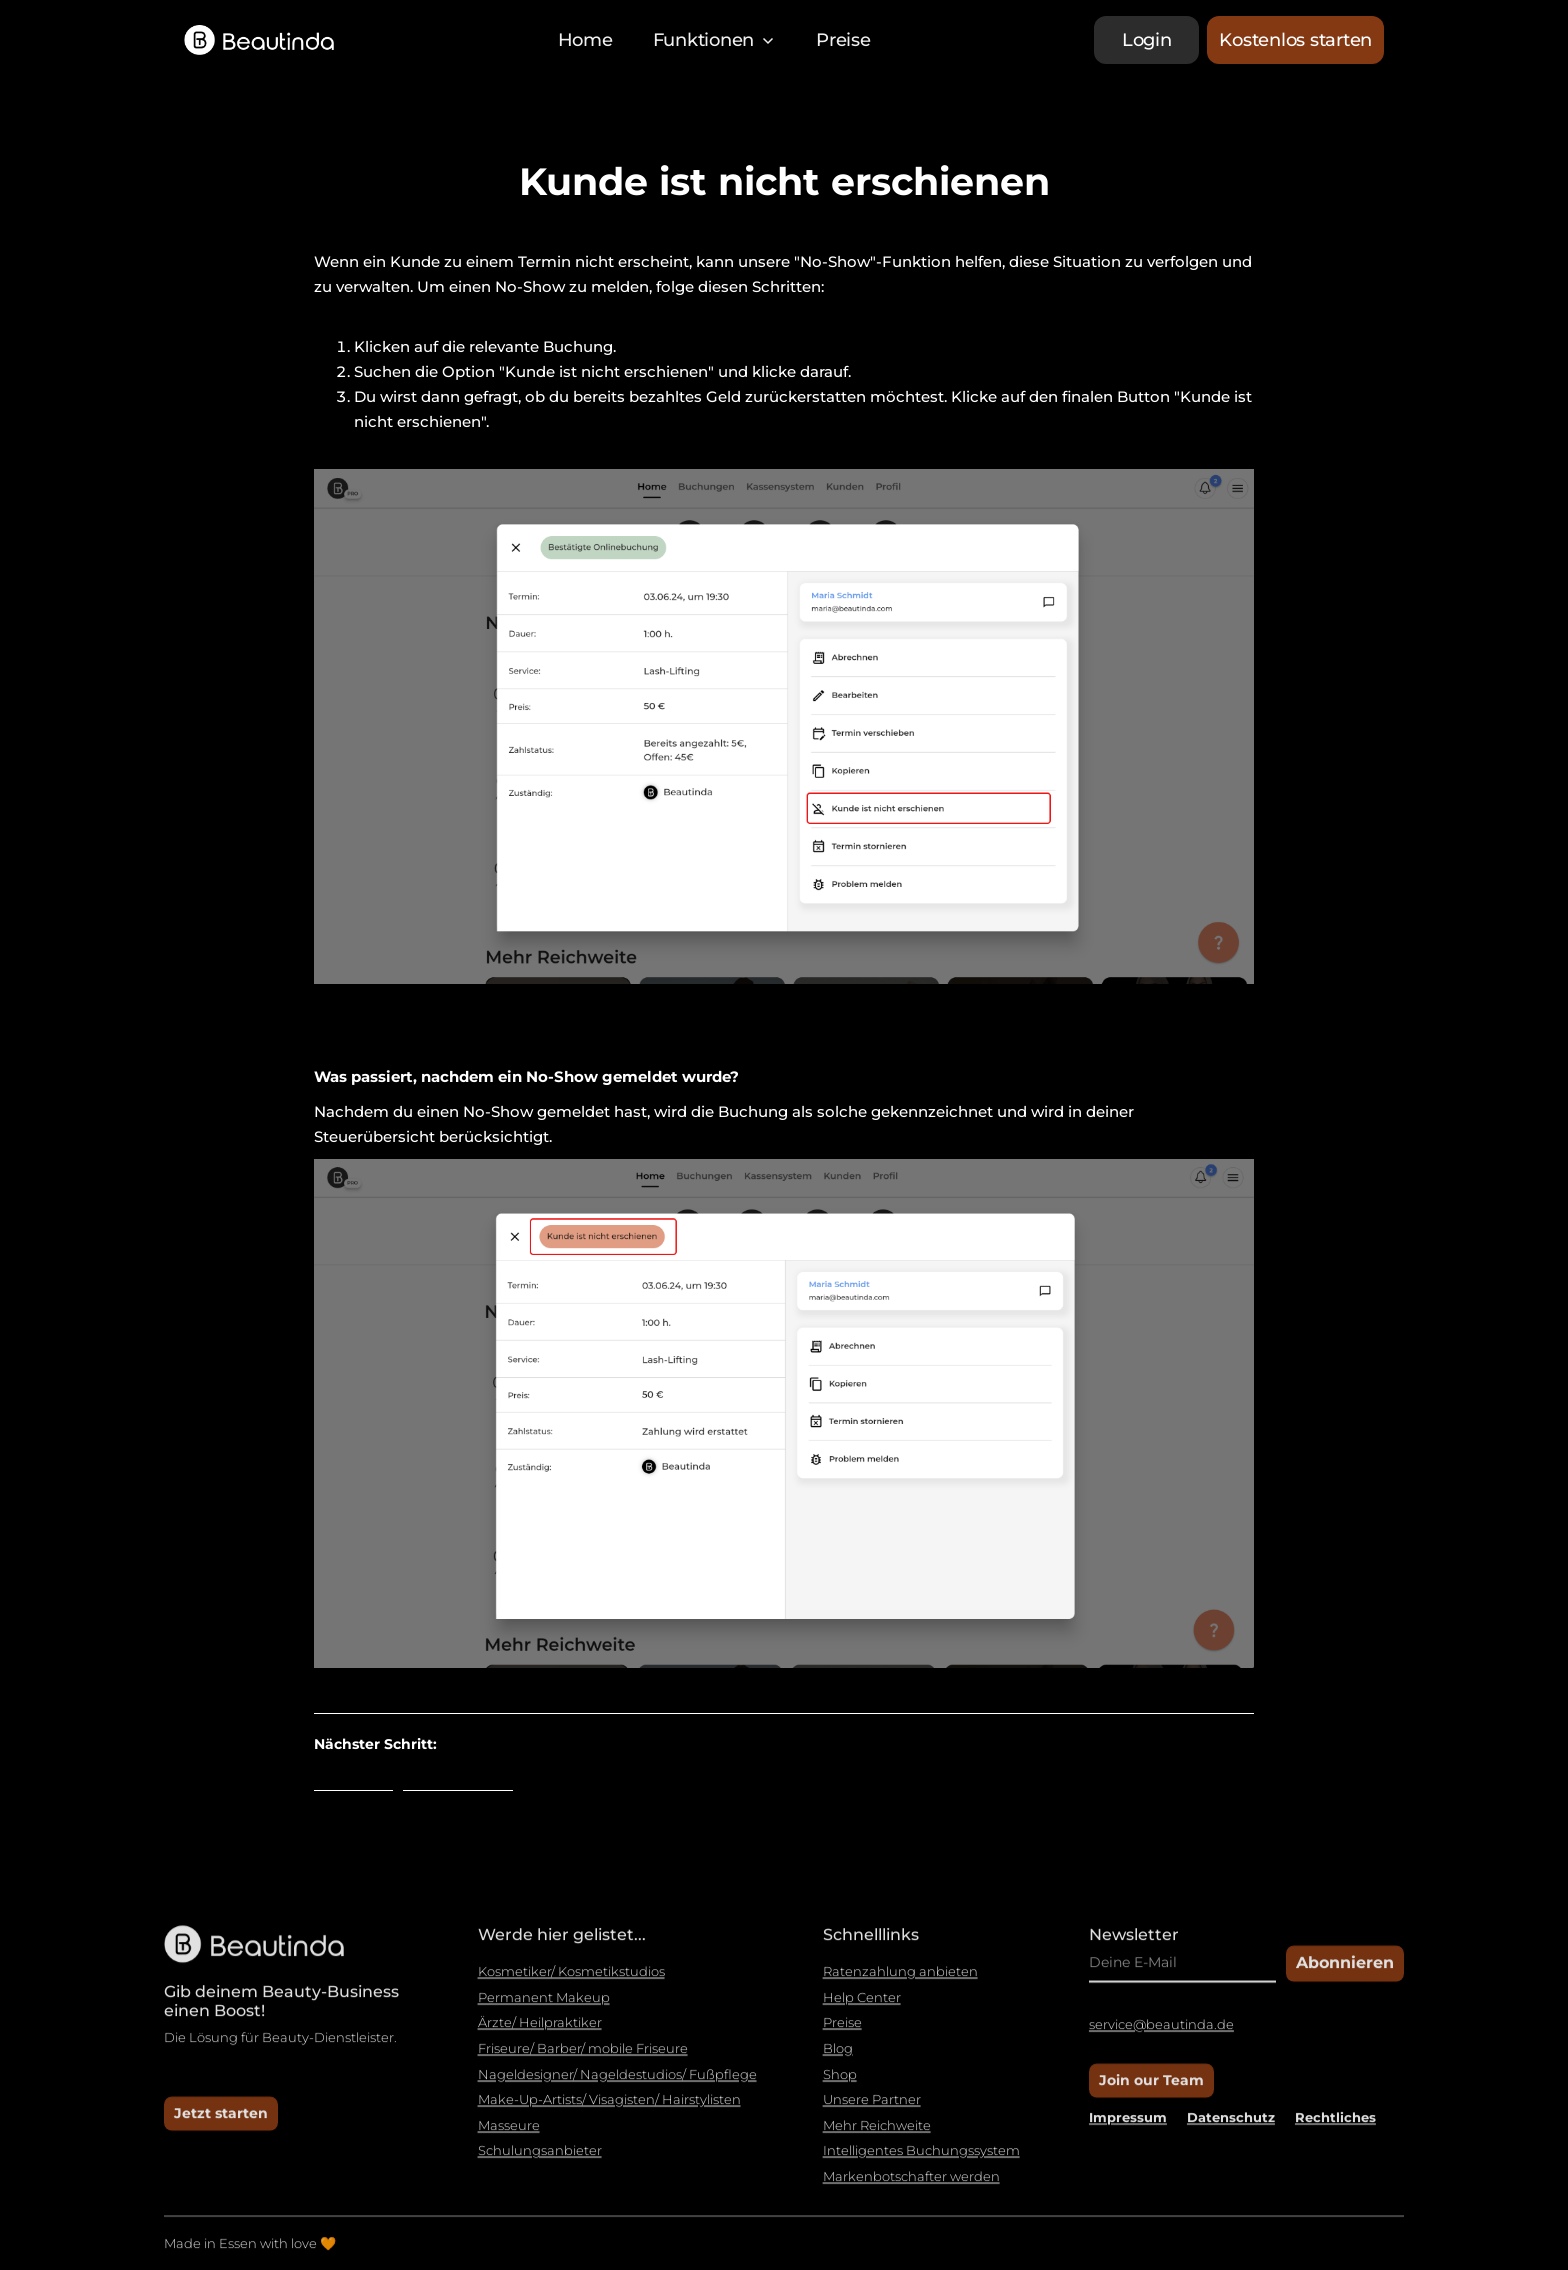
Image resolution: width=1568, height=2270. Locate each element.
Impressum (1128, 2125)
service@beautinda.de (1161, 2033)
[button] (715, 40)
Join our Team (1151, 2088)
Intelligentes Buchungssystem (921, 2159)
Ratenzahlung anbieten (900, 1980)
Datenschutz (1231, 2125)
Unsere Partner (872, 2107)
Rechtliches (1335, 2125)
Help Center (862, 2005)
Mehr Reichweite (877, 2133)
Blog (838, 2056)
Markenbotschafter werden (911, 2184)
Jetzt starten (221, 2121)
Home (585, 40)
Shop (840, 2082)
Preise (843, 40)
